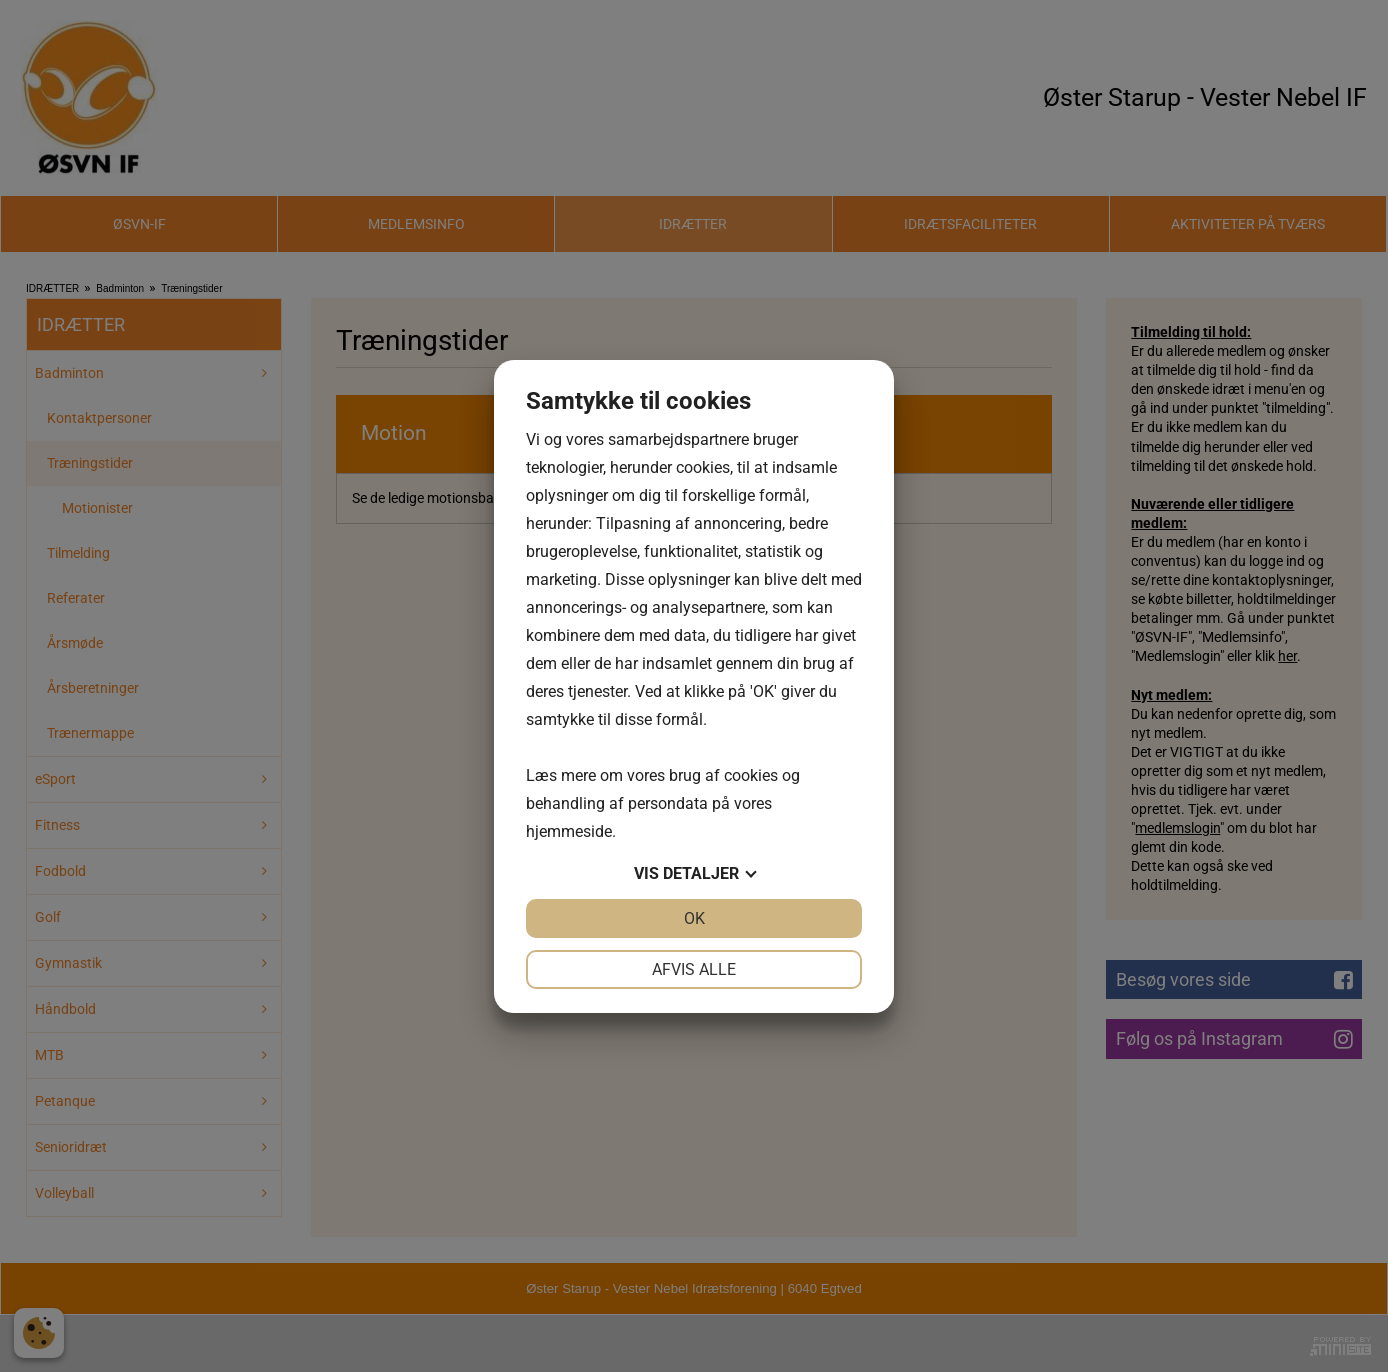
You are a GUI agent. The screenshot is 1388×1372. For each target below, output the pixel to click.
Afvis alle (694, 969)
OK (694, 918)
